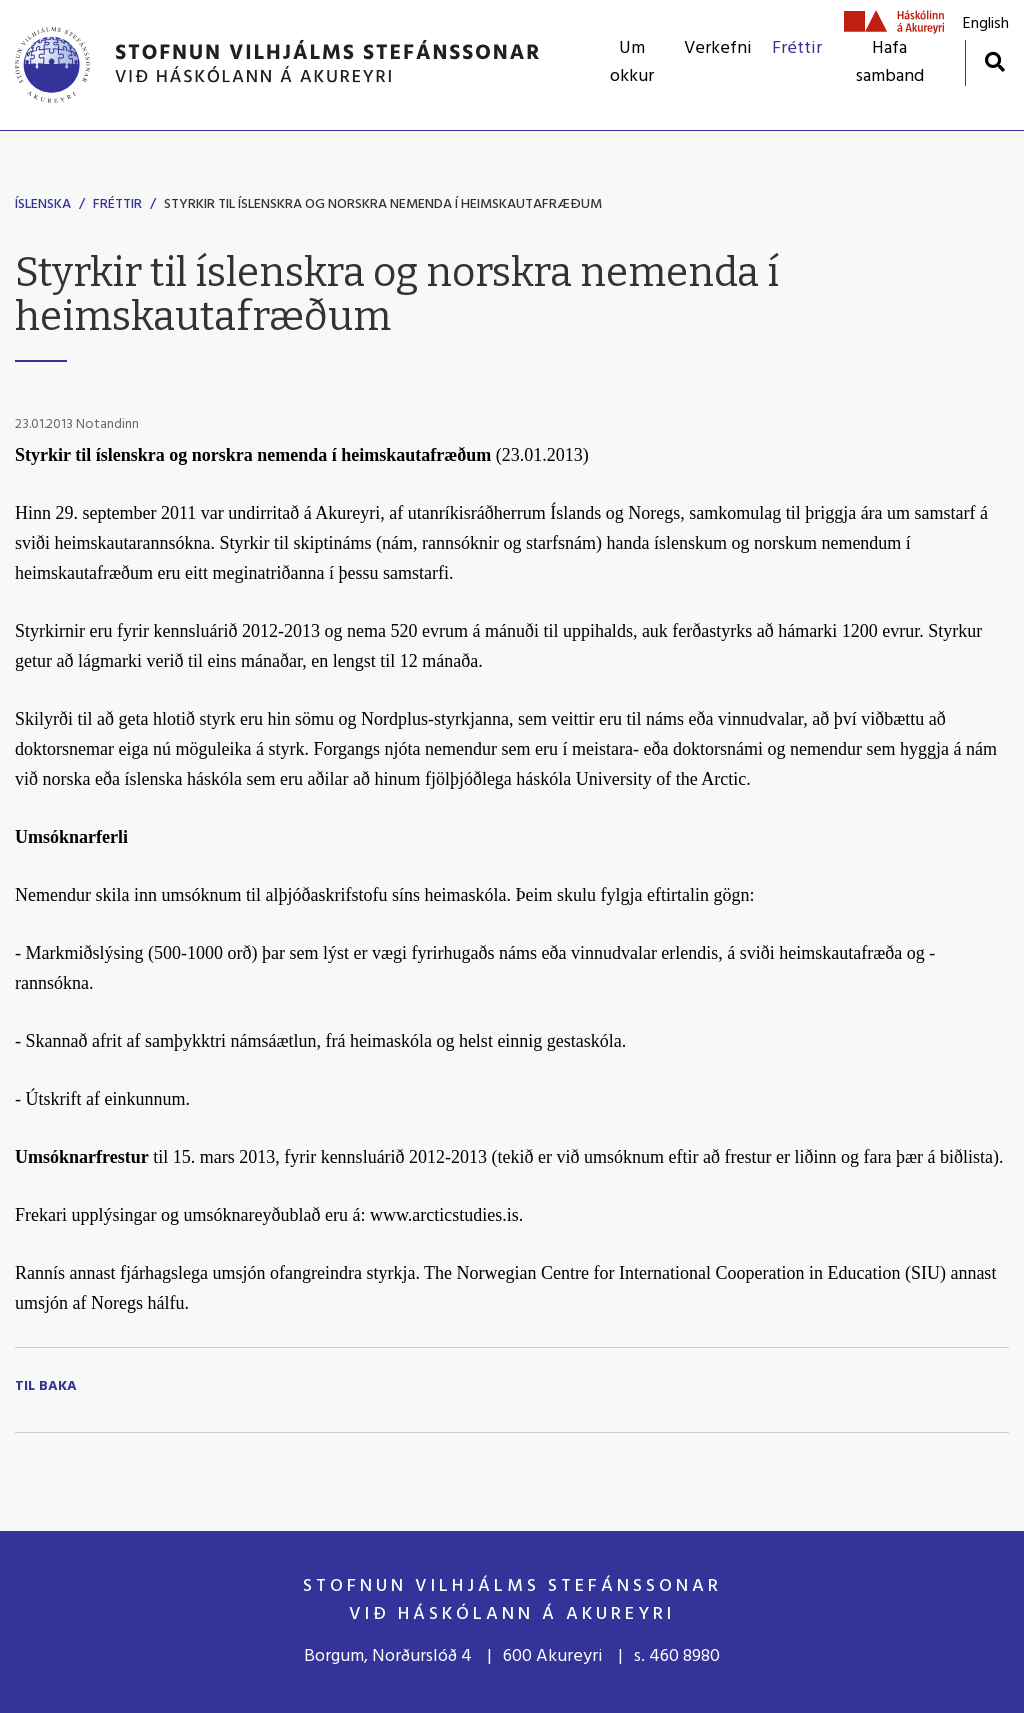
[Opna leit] (994, 61)
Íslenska (43, 204)
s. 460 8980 (677, 1656)
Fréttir (117, 204)
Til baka (46, 1387)
